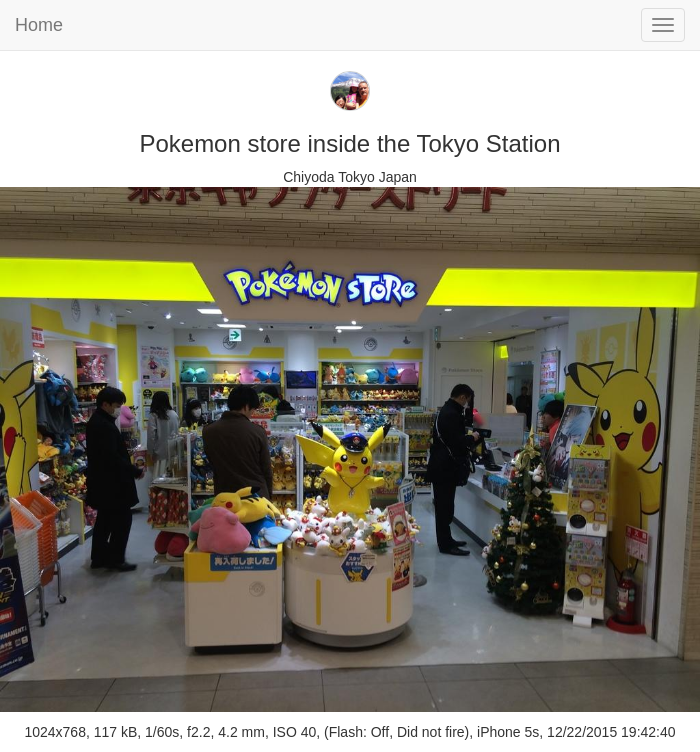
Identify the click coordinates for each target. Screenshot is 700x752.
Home (39, 25)
